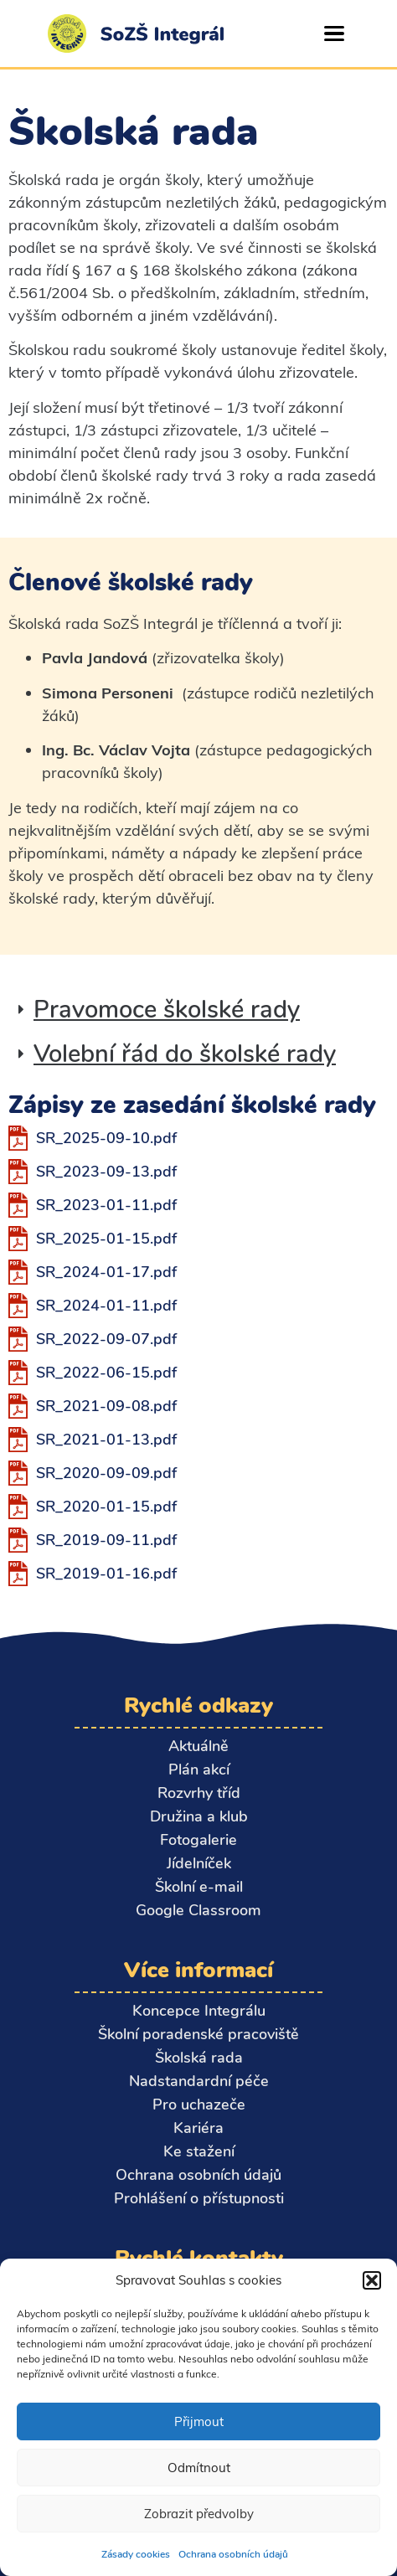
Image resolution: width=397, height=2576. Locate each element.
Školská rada (199, 2058)
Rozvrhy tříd (198, 1793)
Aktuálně (198, 1746)
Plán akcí (198, 1769)
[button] (371, 2280)
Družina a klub (199, 1816)
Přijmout (199, 2421)
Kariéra (198, 2128)
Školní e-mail (199, 1887)
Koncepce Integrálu (199, 2011)
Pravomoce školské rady (167, 1009)
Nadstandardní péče (199, 2081)
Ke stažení (199, 2151)
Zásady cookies (135, 2554)
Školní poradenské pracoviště (198, 2034)
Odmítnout (199, 2468)
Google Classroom (198, 1910)
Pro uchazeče (198, 2104)
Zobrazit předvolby (199, 2514)
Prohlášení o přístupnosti (199, 2198)
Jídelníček (199, 1863)
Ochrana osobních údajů (233, 2554)
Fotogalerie (198, 1840)
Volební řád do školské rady (185, 1054)
